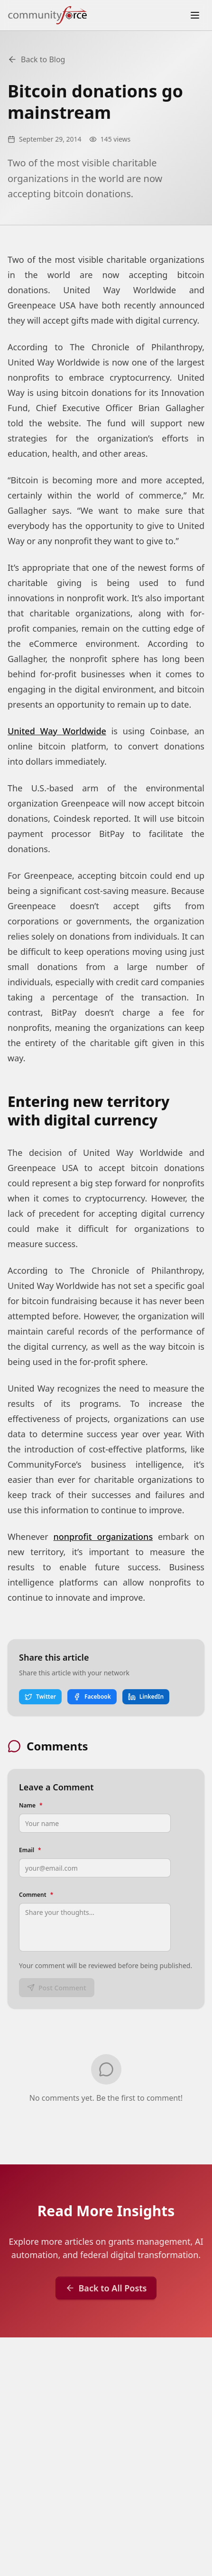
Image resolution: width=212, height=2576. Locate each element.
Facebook (92, 1696)
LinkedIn (146, 1696)
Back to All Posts (106, 2288)
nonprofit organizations (103, 1536)
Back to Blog (36, 59)
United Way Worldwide (57, 731)
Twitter (40, 1696)
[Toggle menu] (194, 15)
